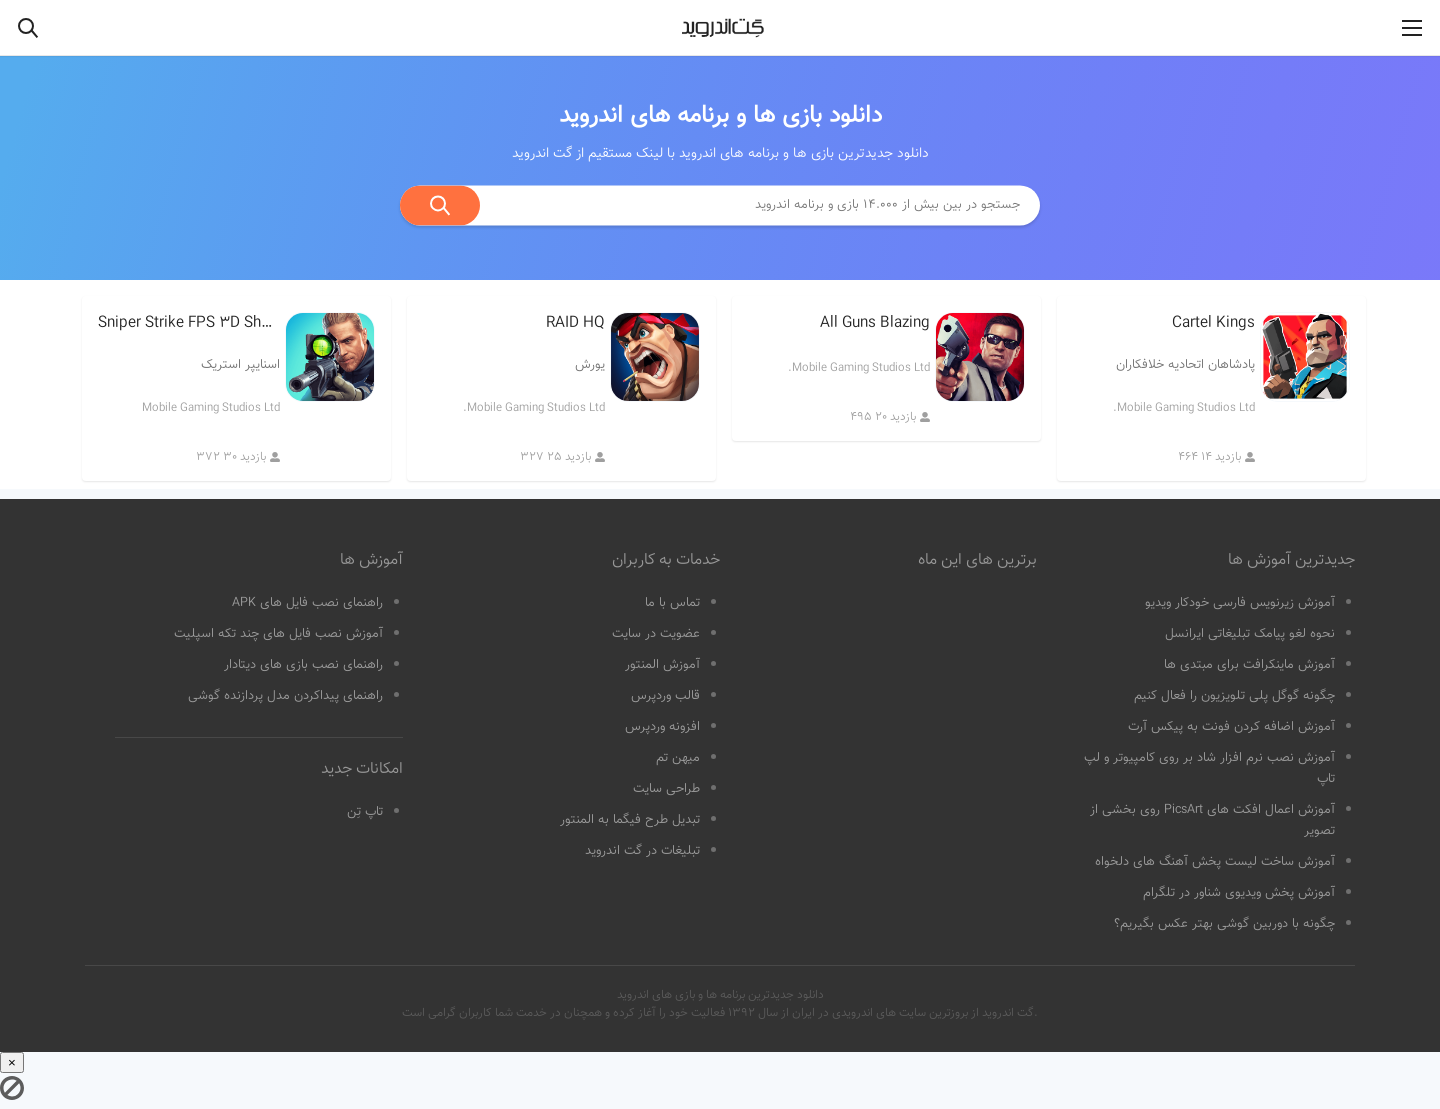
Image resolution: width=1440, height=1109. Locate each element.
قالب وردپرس (665, 696)
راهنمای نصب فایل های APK (307, 603)
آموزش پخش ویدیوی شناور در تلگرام (1239, 893)
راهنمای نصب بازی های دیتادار (303, 665)
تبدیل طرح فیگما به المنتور (630, 820)
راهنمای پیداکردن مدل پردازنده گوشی (285, 696)
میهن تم (678, 758)
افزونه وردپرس (662, 727)
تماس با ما (672, 603)
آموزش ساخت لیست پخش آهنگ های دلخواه (1215, 862)
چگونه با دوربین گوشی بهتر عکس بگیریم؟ (1224, 924)
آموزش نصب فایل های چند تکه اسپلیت (278, 634)
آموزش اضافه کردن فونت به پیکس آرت (1231, 727)
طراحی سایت (666, 789)
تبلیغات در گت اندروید (642, 851)
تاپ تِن (365, 812)
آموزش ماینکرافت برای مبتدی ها (1249, 665)
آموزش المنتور (662, 665)
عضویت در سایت (656, 634)
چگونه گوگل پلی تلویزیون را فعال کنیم (1234, 696)
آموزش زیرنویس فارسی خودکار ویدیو (1240, 603)
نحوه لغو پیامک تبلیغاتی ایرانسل (1250, 634)
